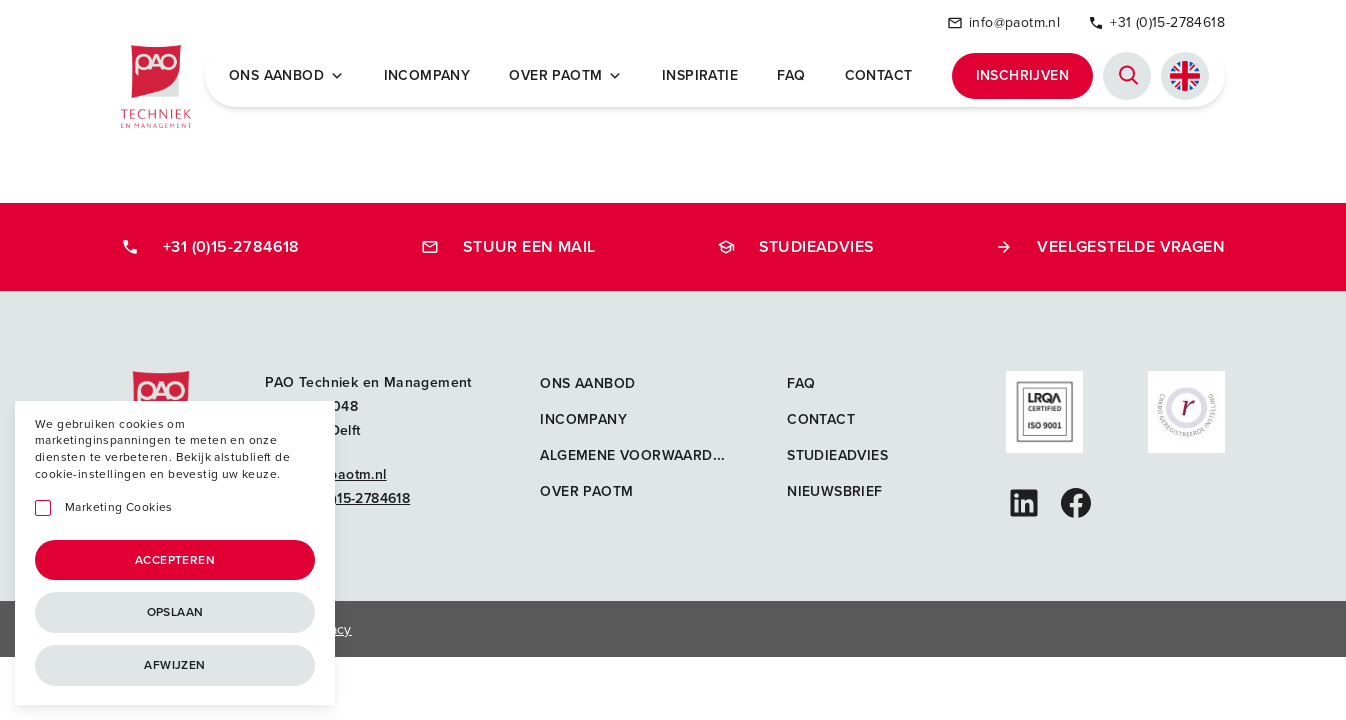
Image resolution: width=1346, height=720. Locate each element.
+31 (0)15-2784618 (1156, 22)
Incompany (427, 76)
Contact (879, 76)
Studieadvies (796, 246)
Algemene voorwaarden (635, 455)
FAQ (791, 76)
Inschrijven (1022, 75)
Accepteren (175, 560)
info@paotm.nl (1003, 22)
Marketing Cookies (119, 507)
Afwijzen (174, 665)
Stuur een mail (508, 246)
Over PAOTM (565, 76)
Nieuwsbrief (834, 491)
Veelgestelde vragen (1110, 246)
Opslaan (175, 612)
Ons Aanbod (286, 76)
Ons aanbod (587, 383)
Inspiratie (700, 76)
